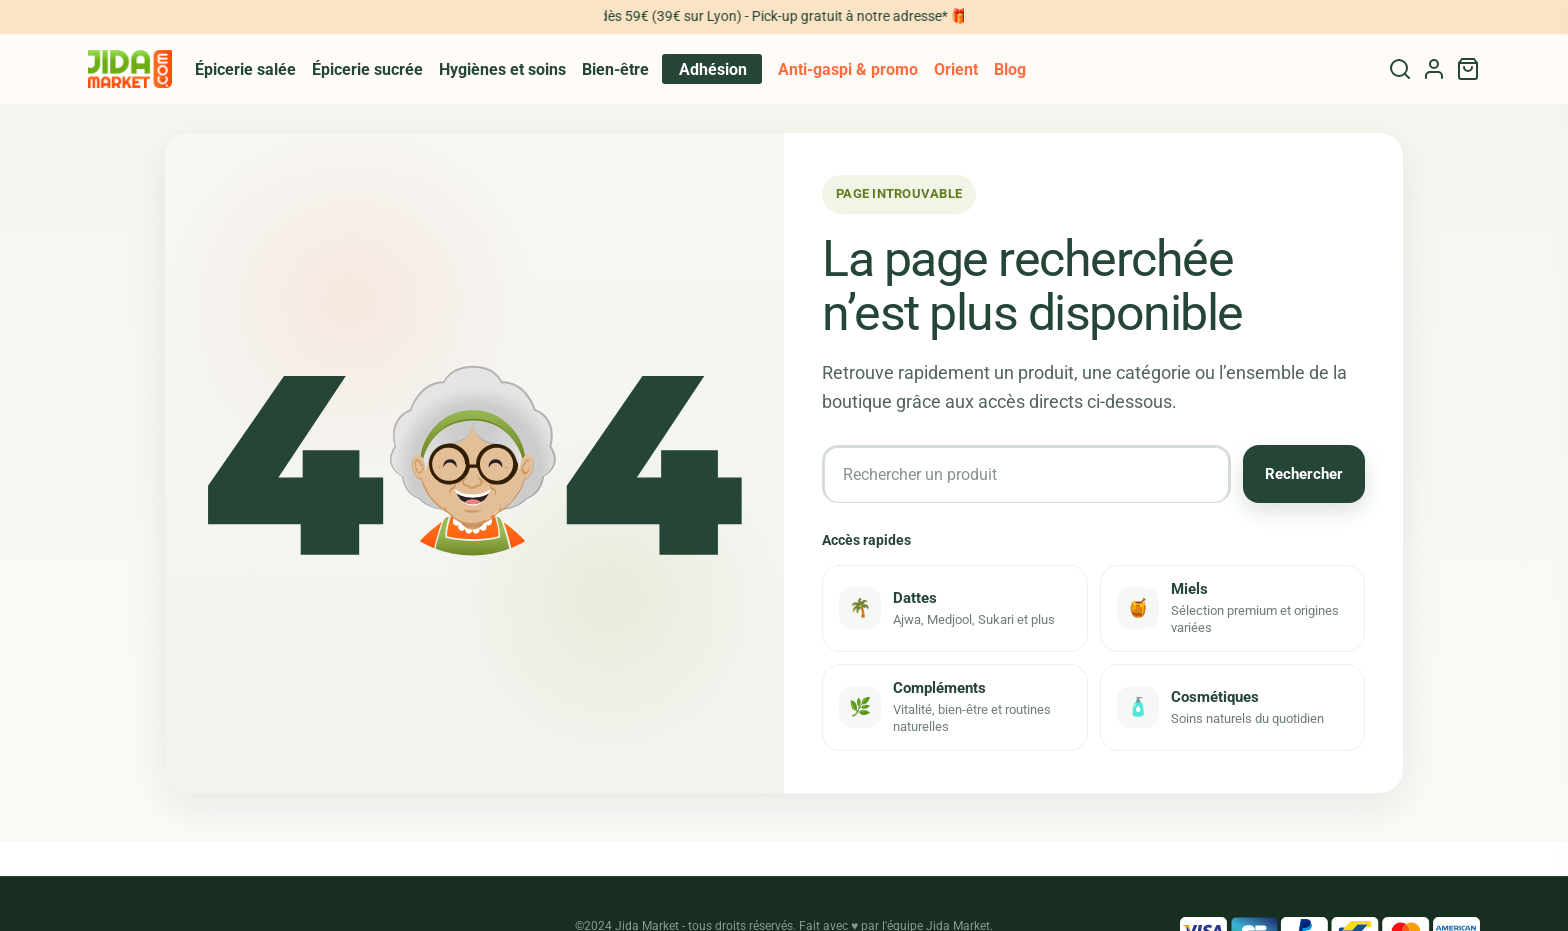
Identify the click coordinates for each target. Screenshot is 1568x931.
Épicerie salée (245, 69)
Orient (956, 69)
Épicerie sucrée (367, 69)
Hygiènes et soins (502, 69)
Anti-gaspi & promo (848, 69)
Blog (1010, 69)
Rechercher (1304, 474)
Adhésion (713, 69)
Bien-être (615, 69)
